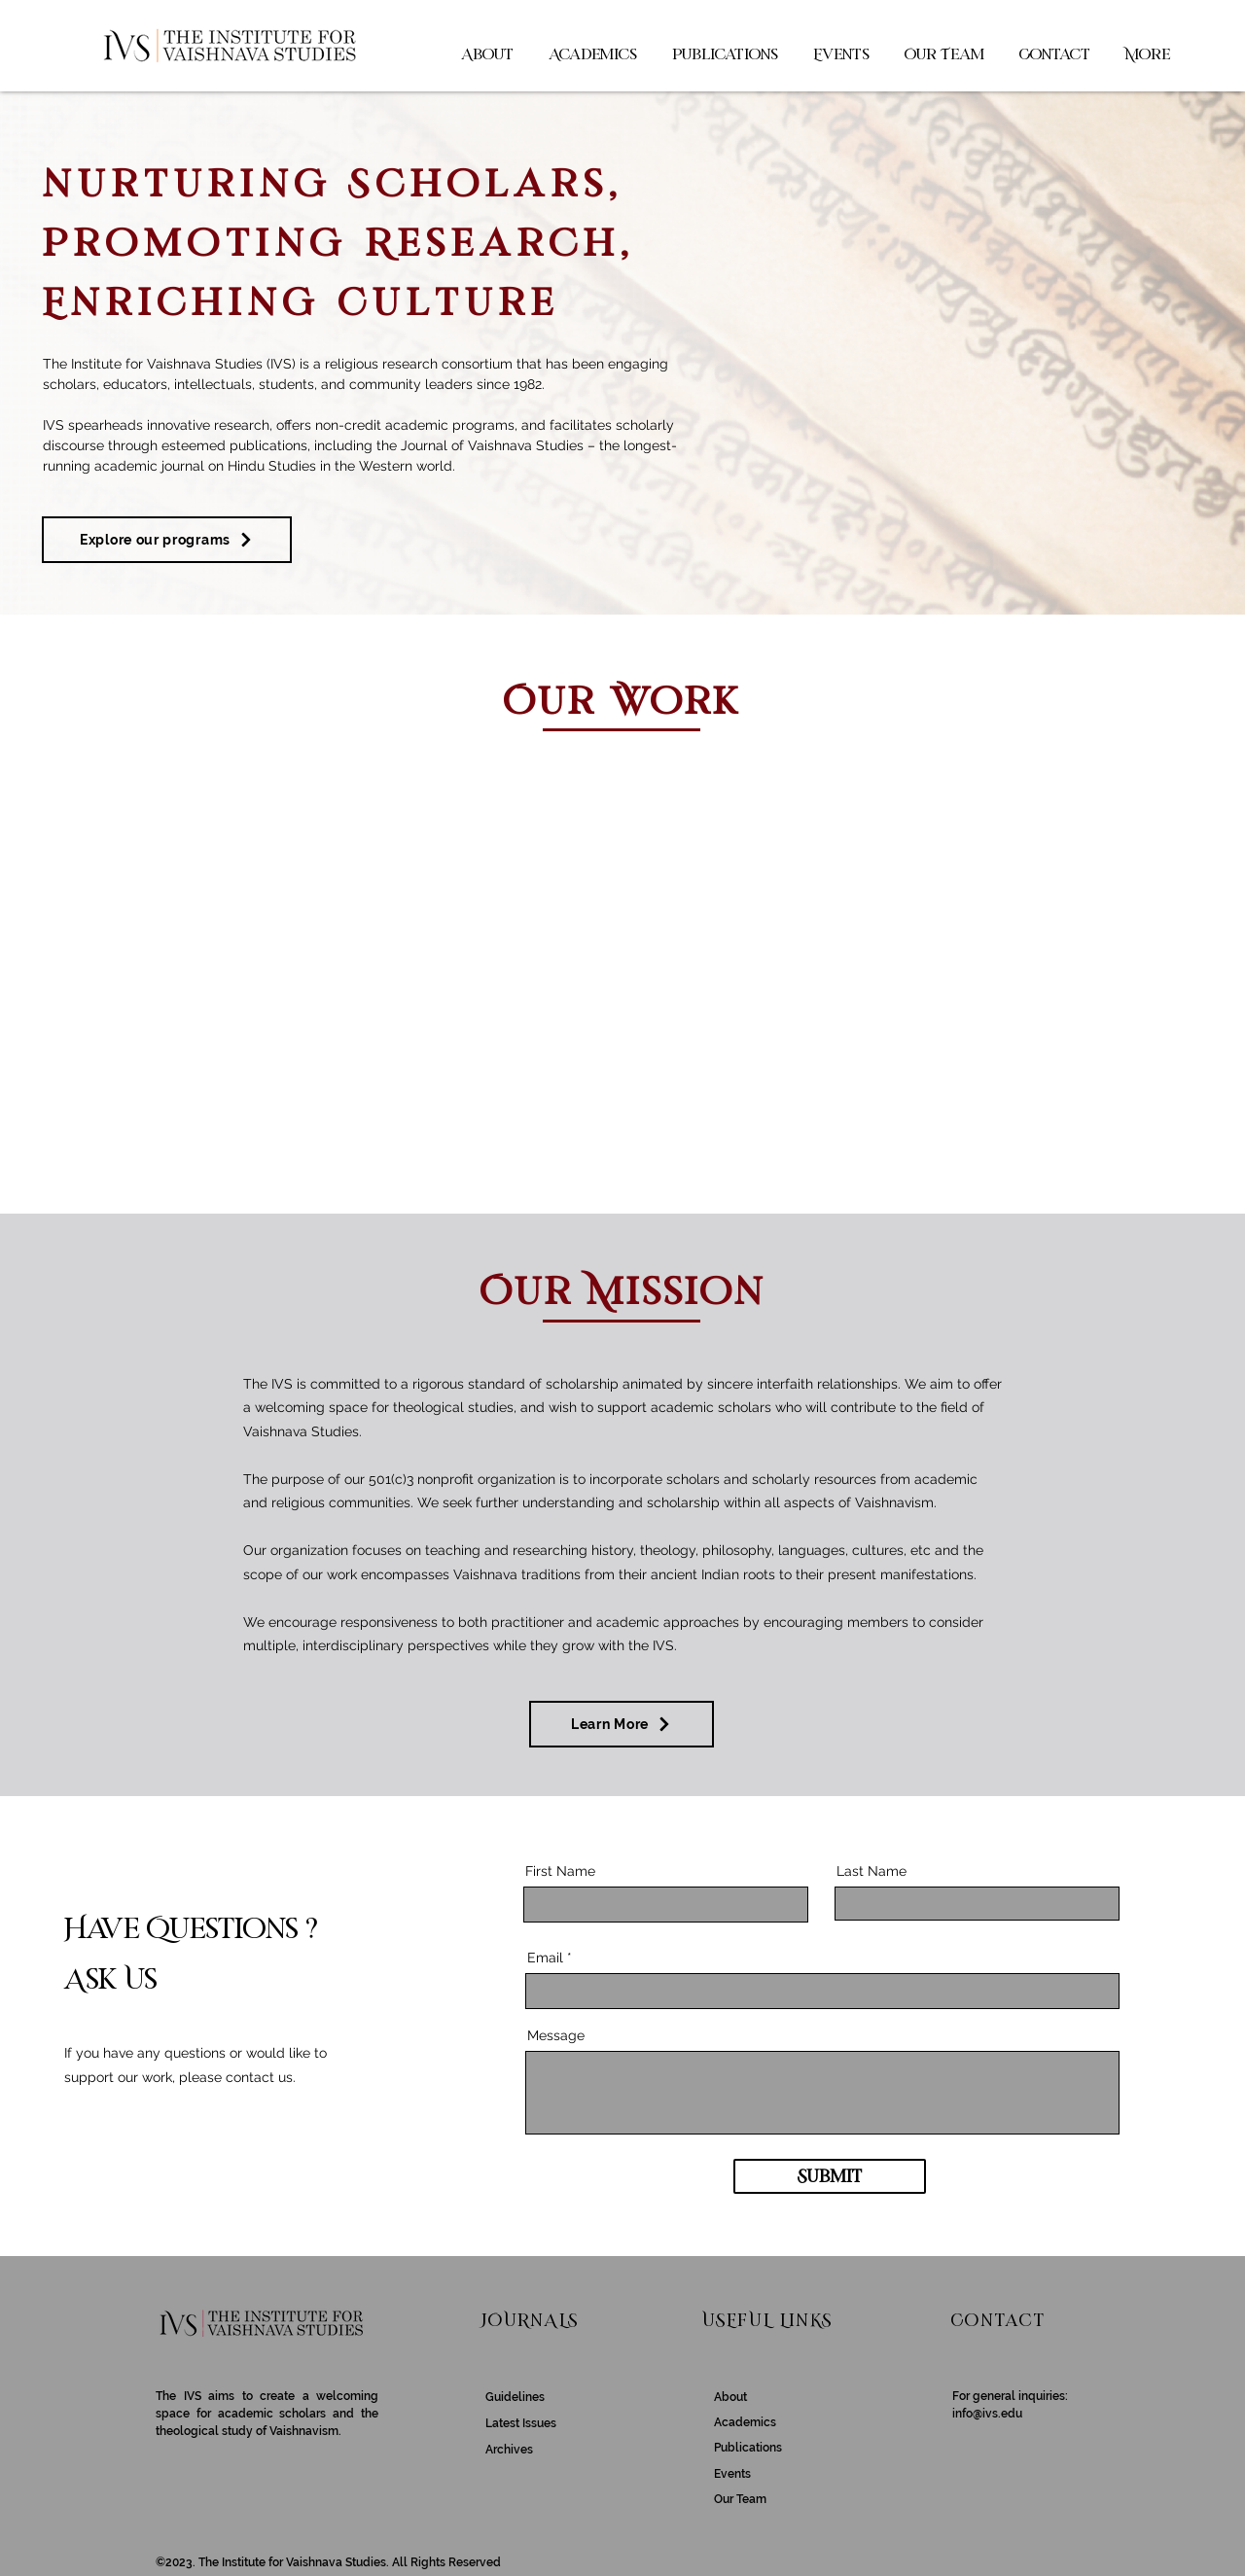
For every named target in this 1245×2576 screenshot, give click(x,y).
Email (545, 1957)
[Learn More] (621, 1724)
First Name (560, 1871)
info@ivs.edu (987, 2413)
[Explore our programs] (167, 539)
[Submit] (829, 2176)
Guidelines (515, 2397)
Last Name (871, 1871)
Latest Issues (520, 2423)
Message (556, 2035)
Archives (509, 2449)
